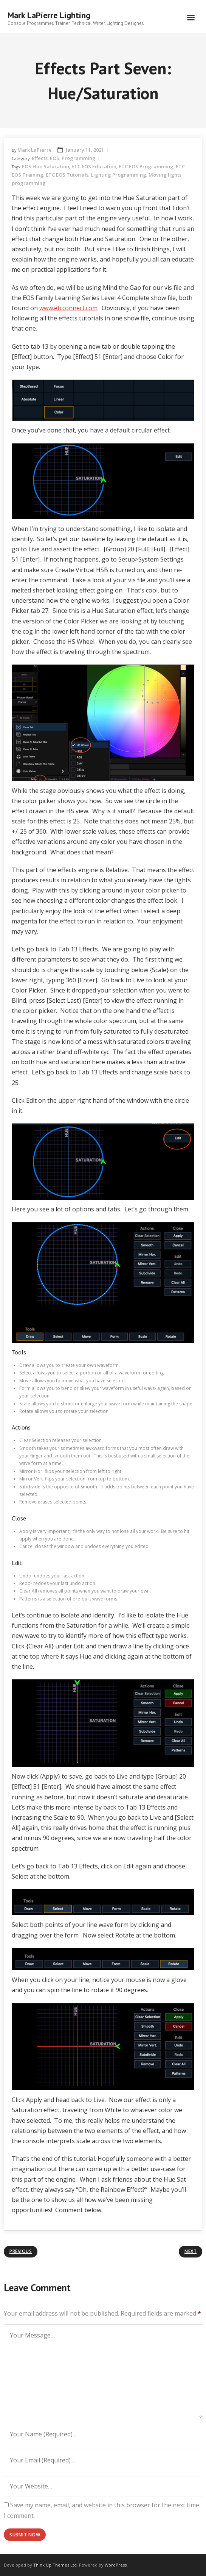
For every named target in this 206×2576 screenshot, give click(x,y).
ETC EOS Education (93, 166)
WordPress (116, 2565)
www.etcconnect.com (68, 308)
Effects (40, 158)
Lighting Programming (118, 174)
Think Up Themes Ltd (55, 2565)
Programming (79, 158)
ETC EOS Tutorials (67, 174)
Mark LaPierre (34, 149)
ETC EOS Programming (146, 166)
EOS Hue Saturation (45, 166)
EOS (54, 158)
